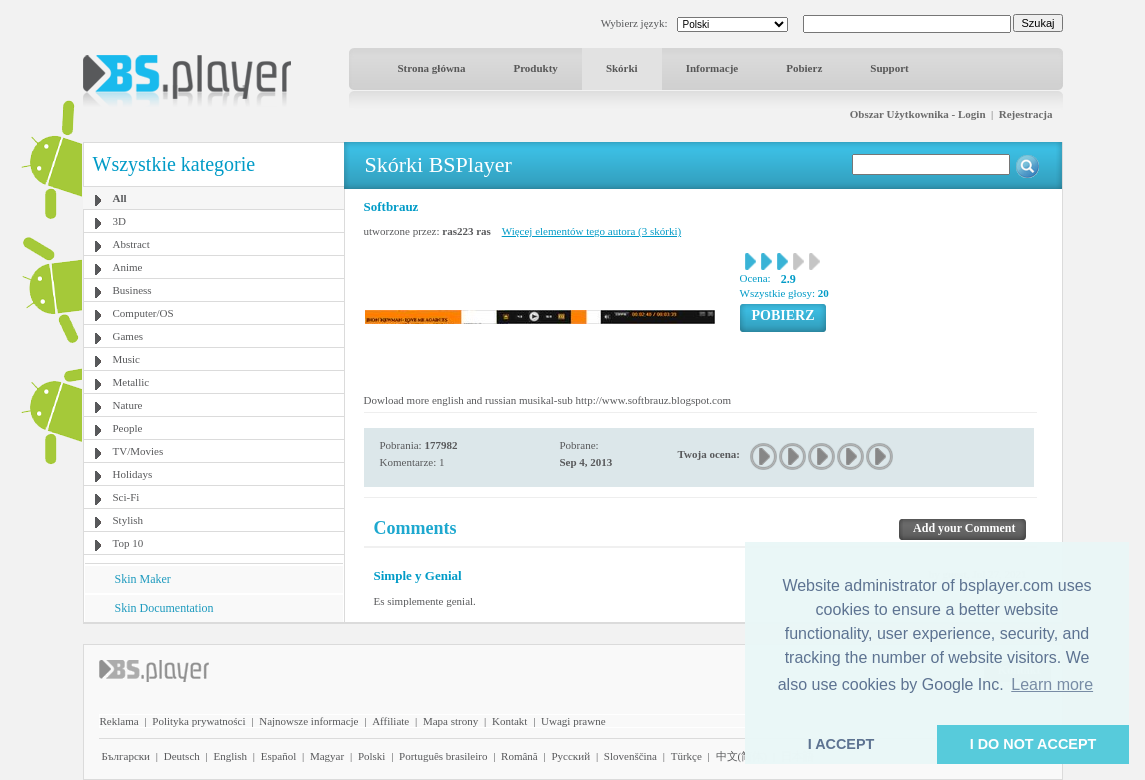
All (120, 198)
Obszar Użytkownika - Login (918, 114)
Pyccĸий (570, 756)
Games (128, 336)
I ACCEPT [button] (841, 744)
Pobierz (804, 68)
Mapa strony (450, 721)
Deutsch (182, 756)
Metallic (131, 382)
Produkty (535, 68)
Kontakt (509, 721)
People (128, 428)
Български (126, 756)
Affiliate (390, 721)
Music (127, 359)
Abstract (131, 244)
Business (132, 290)
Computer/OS (143, 313)
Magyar (327, 756)
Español (278, 756)
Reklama (119, 721)
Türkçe (686, 756)
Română (519, 756)
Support (889, 68)
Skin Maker (143, 579)
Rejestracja (1026, 114)
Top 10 (128, 543)
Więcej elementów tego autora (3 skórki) (591, 231)
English (230, 756)
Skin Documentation (164, 608)
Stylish (128, 520)
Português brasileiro (443, 756)
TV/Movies (138, 451)
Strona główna (432, 68)
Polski (372, 756)
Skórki (622, 68)
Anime (128, 267)
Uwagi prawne (573, 721)
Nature (128, 405)
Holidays (133, 474)
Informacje (712, 68)
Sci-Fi (126, 497)
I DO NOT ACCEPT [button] (1033, 744)
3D (119, 221)
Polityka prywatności (198, 721)
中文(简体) (741, 756)
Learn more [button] (1052, 684)
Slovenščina (630, 756)
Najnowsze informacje (308, 721)
